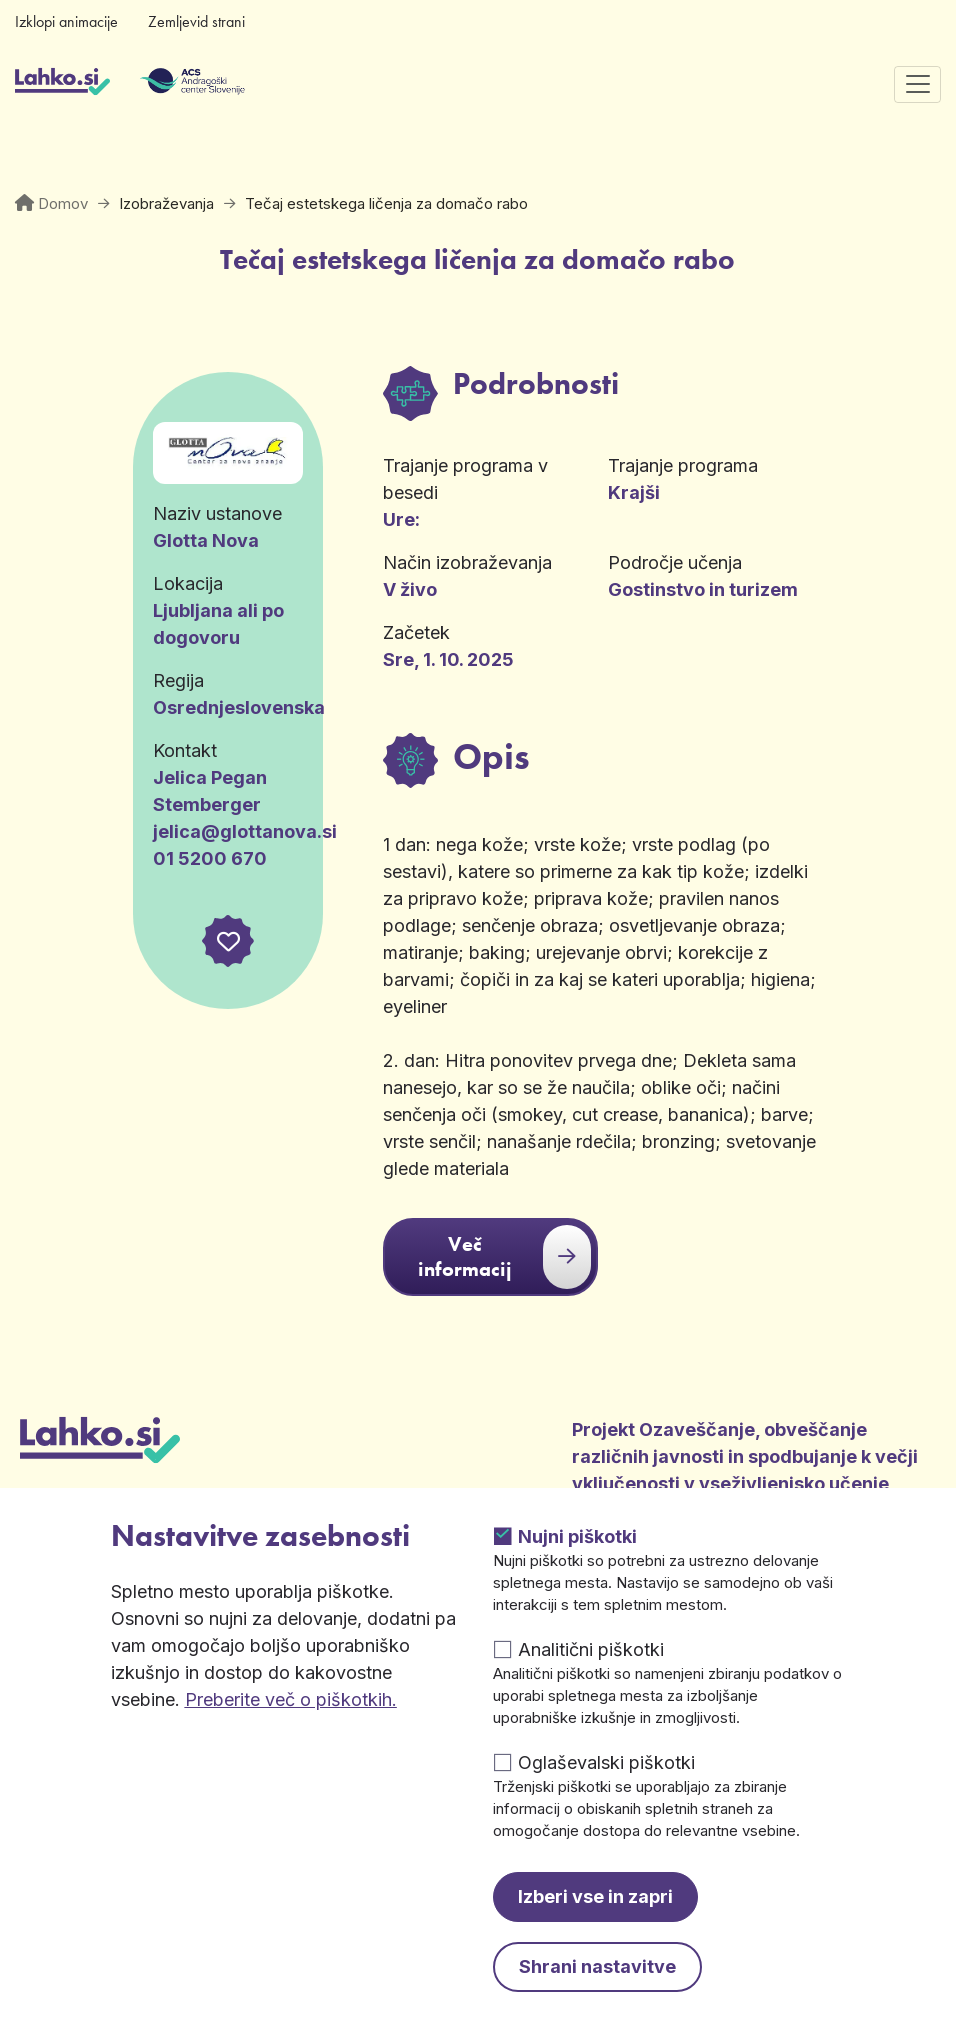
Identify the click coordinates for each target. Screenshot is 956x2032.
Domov (63, 203)
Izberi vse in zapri (595, 1896)
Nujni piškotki (577, 1536)
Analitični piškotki (591, 1649)
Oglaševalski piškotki (606, 1762)
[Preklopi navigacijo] (917, 84)
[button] (228, 941)
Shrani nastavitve (597, 1966)
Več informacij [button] (504, 1257)
